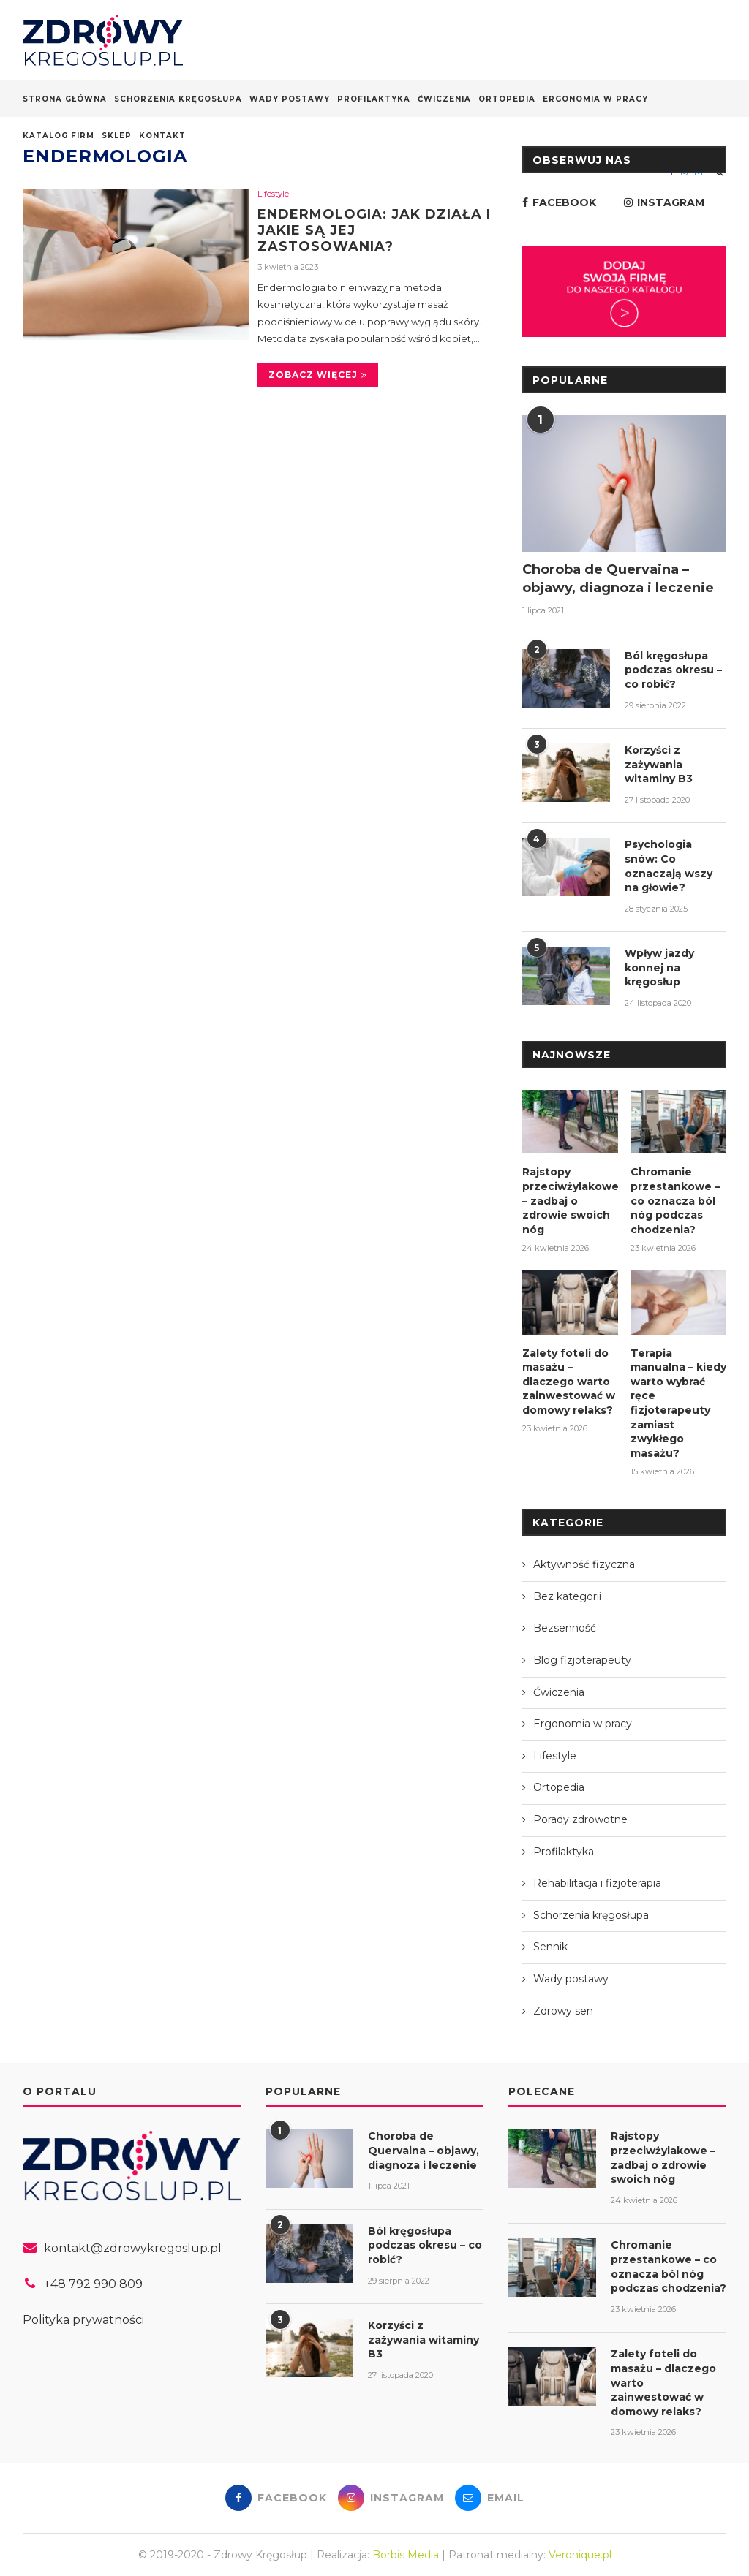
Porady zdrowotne (580, 1818)
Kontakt (162, 135)
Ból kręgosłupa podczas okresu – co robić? (673, 670)
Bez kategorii (567, 1595)
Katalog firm (58, 135)
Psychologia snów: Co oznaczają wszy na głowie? (668, 866)
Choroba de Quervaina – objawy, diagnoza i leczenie (618, 578)
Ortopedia (506, 99)
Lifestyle (273, 194)
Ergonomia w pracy (595, 99)
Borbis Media (405, 2553)
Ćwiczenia (444, 99)
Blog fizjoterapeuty (582, 1659)
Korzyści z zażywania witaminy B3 (659, 764)
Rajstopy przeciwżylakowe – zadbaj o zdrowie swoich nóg (570, 1200)
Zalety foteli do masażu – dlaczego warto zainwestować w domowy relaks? (568, 1381)
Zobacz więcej (317, 374)
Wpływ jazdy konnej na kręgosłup (659, 967)
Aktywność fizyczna (584, 1563)
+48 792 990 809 (93, 2283)
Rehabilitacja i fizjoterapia (597, 1882)
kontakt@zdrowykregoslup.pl (133, 2247)
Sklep (117, 135)
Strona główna (65, 99)
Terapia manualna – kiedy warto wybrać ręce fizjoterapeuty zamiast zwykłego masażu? (678, 1402)
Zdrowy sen (563, 2009)
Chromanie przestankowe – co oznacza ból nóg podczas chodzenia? (675, 1200)
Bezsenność (564, 1627)
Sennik (550, 1945)
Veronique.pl (580, 2553)
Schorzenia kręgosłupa (178, 99)
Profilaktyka (373, 99)
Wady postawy (289, 99)
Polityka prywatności (83, 2319)
